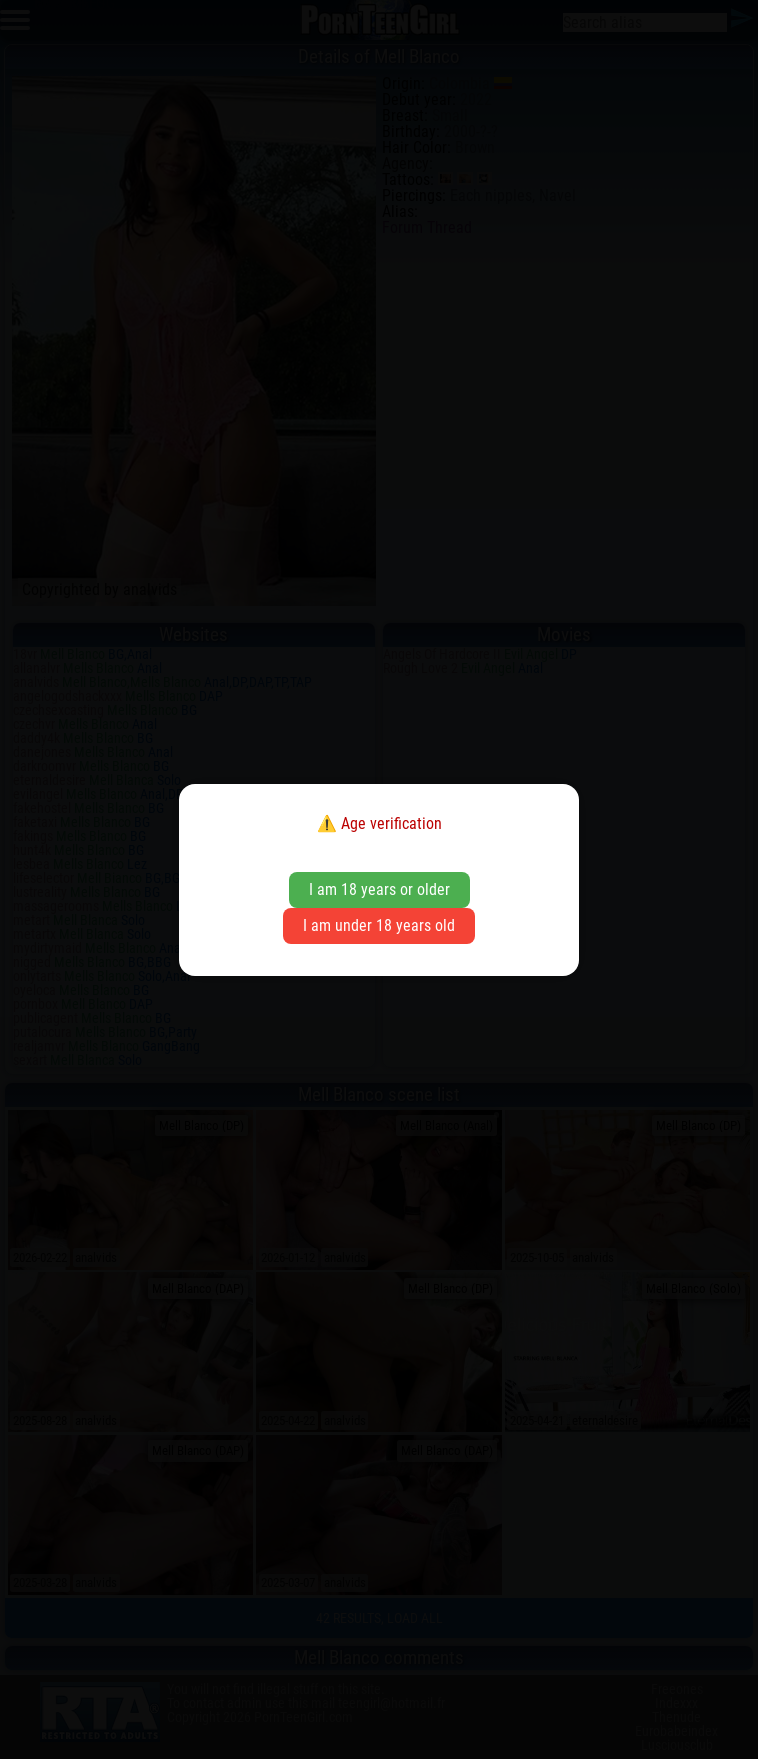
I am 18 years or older (379, 889)
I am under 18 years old (379, 925)
